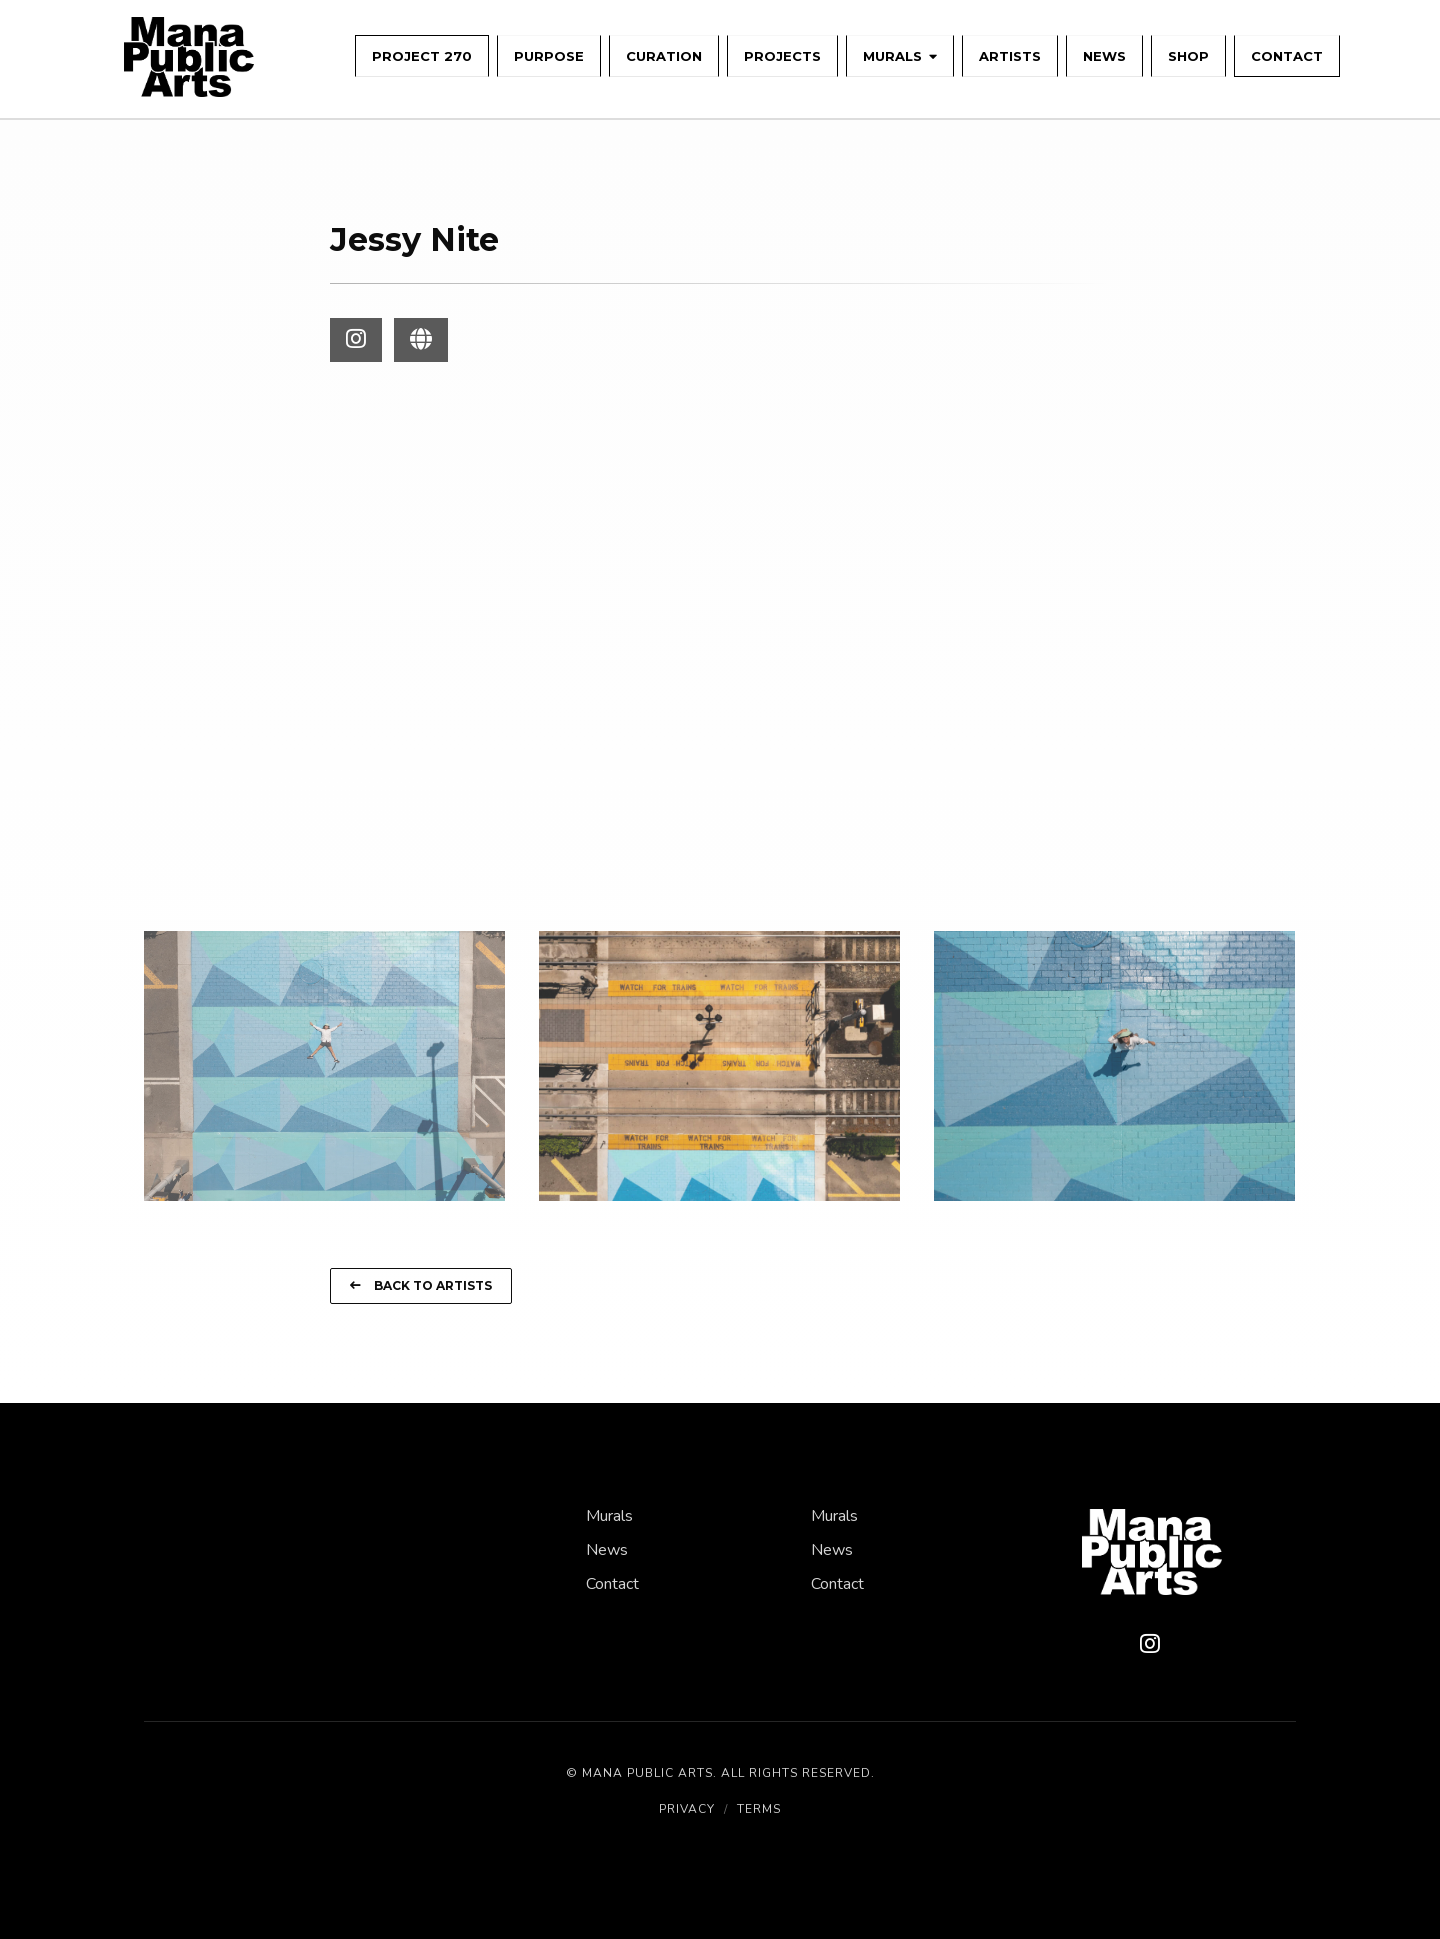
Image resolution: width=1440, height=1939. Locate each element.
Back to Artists (421, 1285)
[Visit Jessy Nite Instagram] (356, 340)
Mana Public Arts (647, 1773)
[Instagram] (1150, 1645)
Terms (759, 1809)
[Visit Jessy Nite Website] (421, 340)
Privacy (687, 1809)
